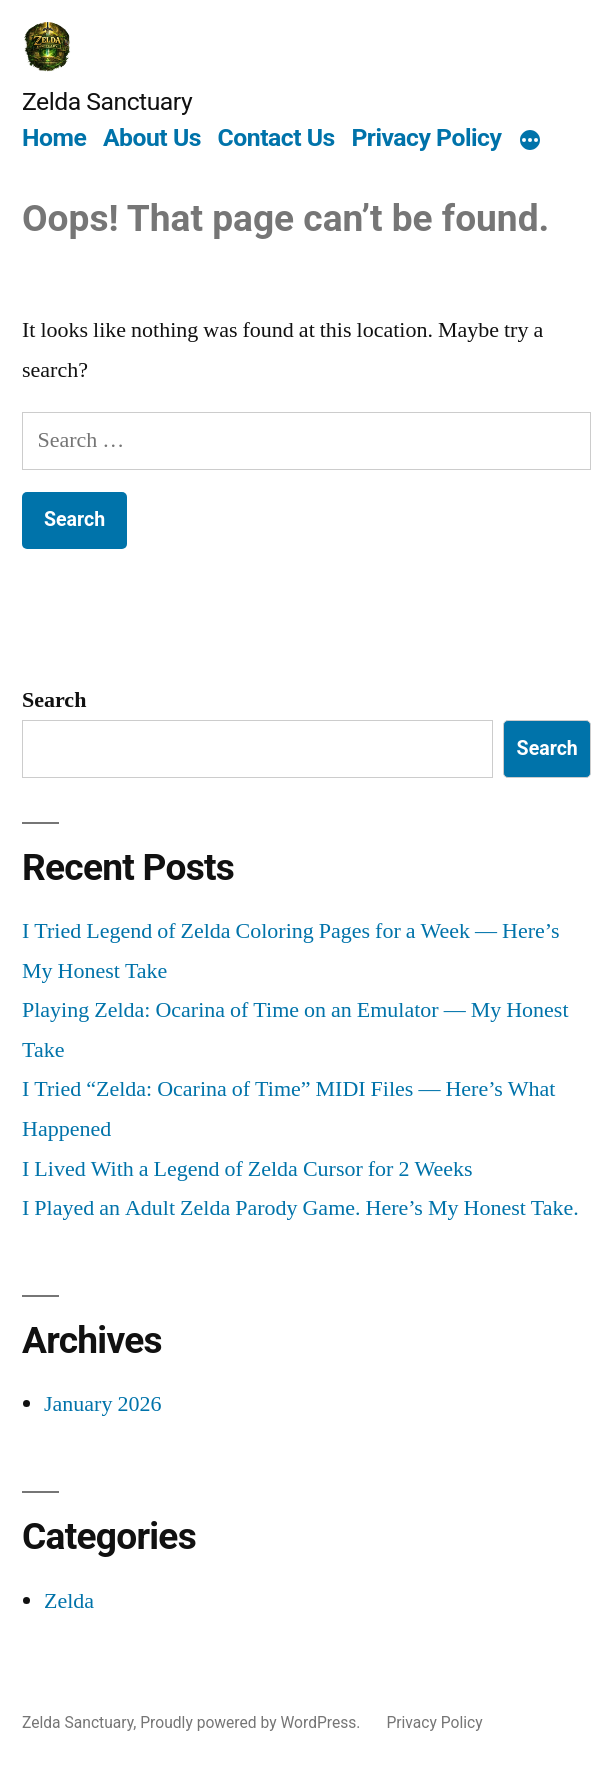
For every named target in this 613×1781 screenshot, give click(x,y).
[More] (530, 141)
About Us (152, 137)
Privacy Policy (426, 137)
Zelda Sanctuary (107, 101)
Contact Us (276, 137)
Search (54, 700)
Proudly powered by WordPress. (252, 1722)
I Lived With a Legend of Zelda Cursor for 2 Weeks (247, 1169)
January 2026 (102, 1404)
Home (54, 137)
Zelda (69, 1601)
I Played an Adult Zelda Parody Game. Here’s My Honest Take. (300, 1208)
